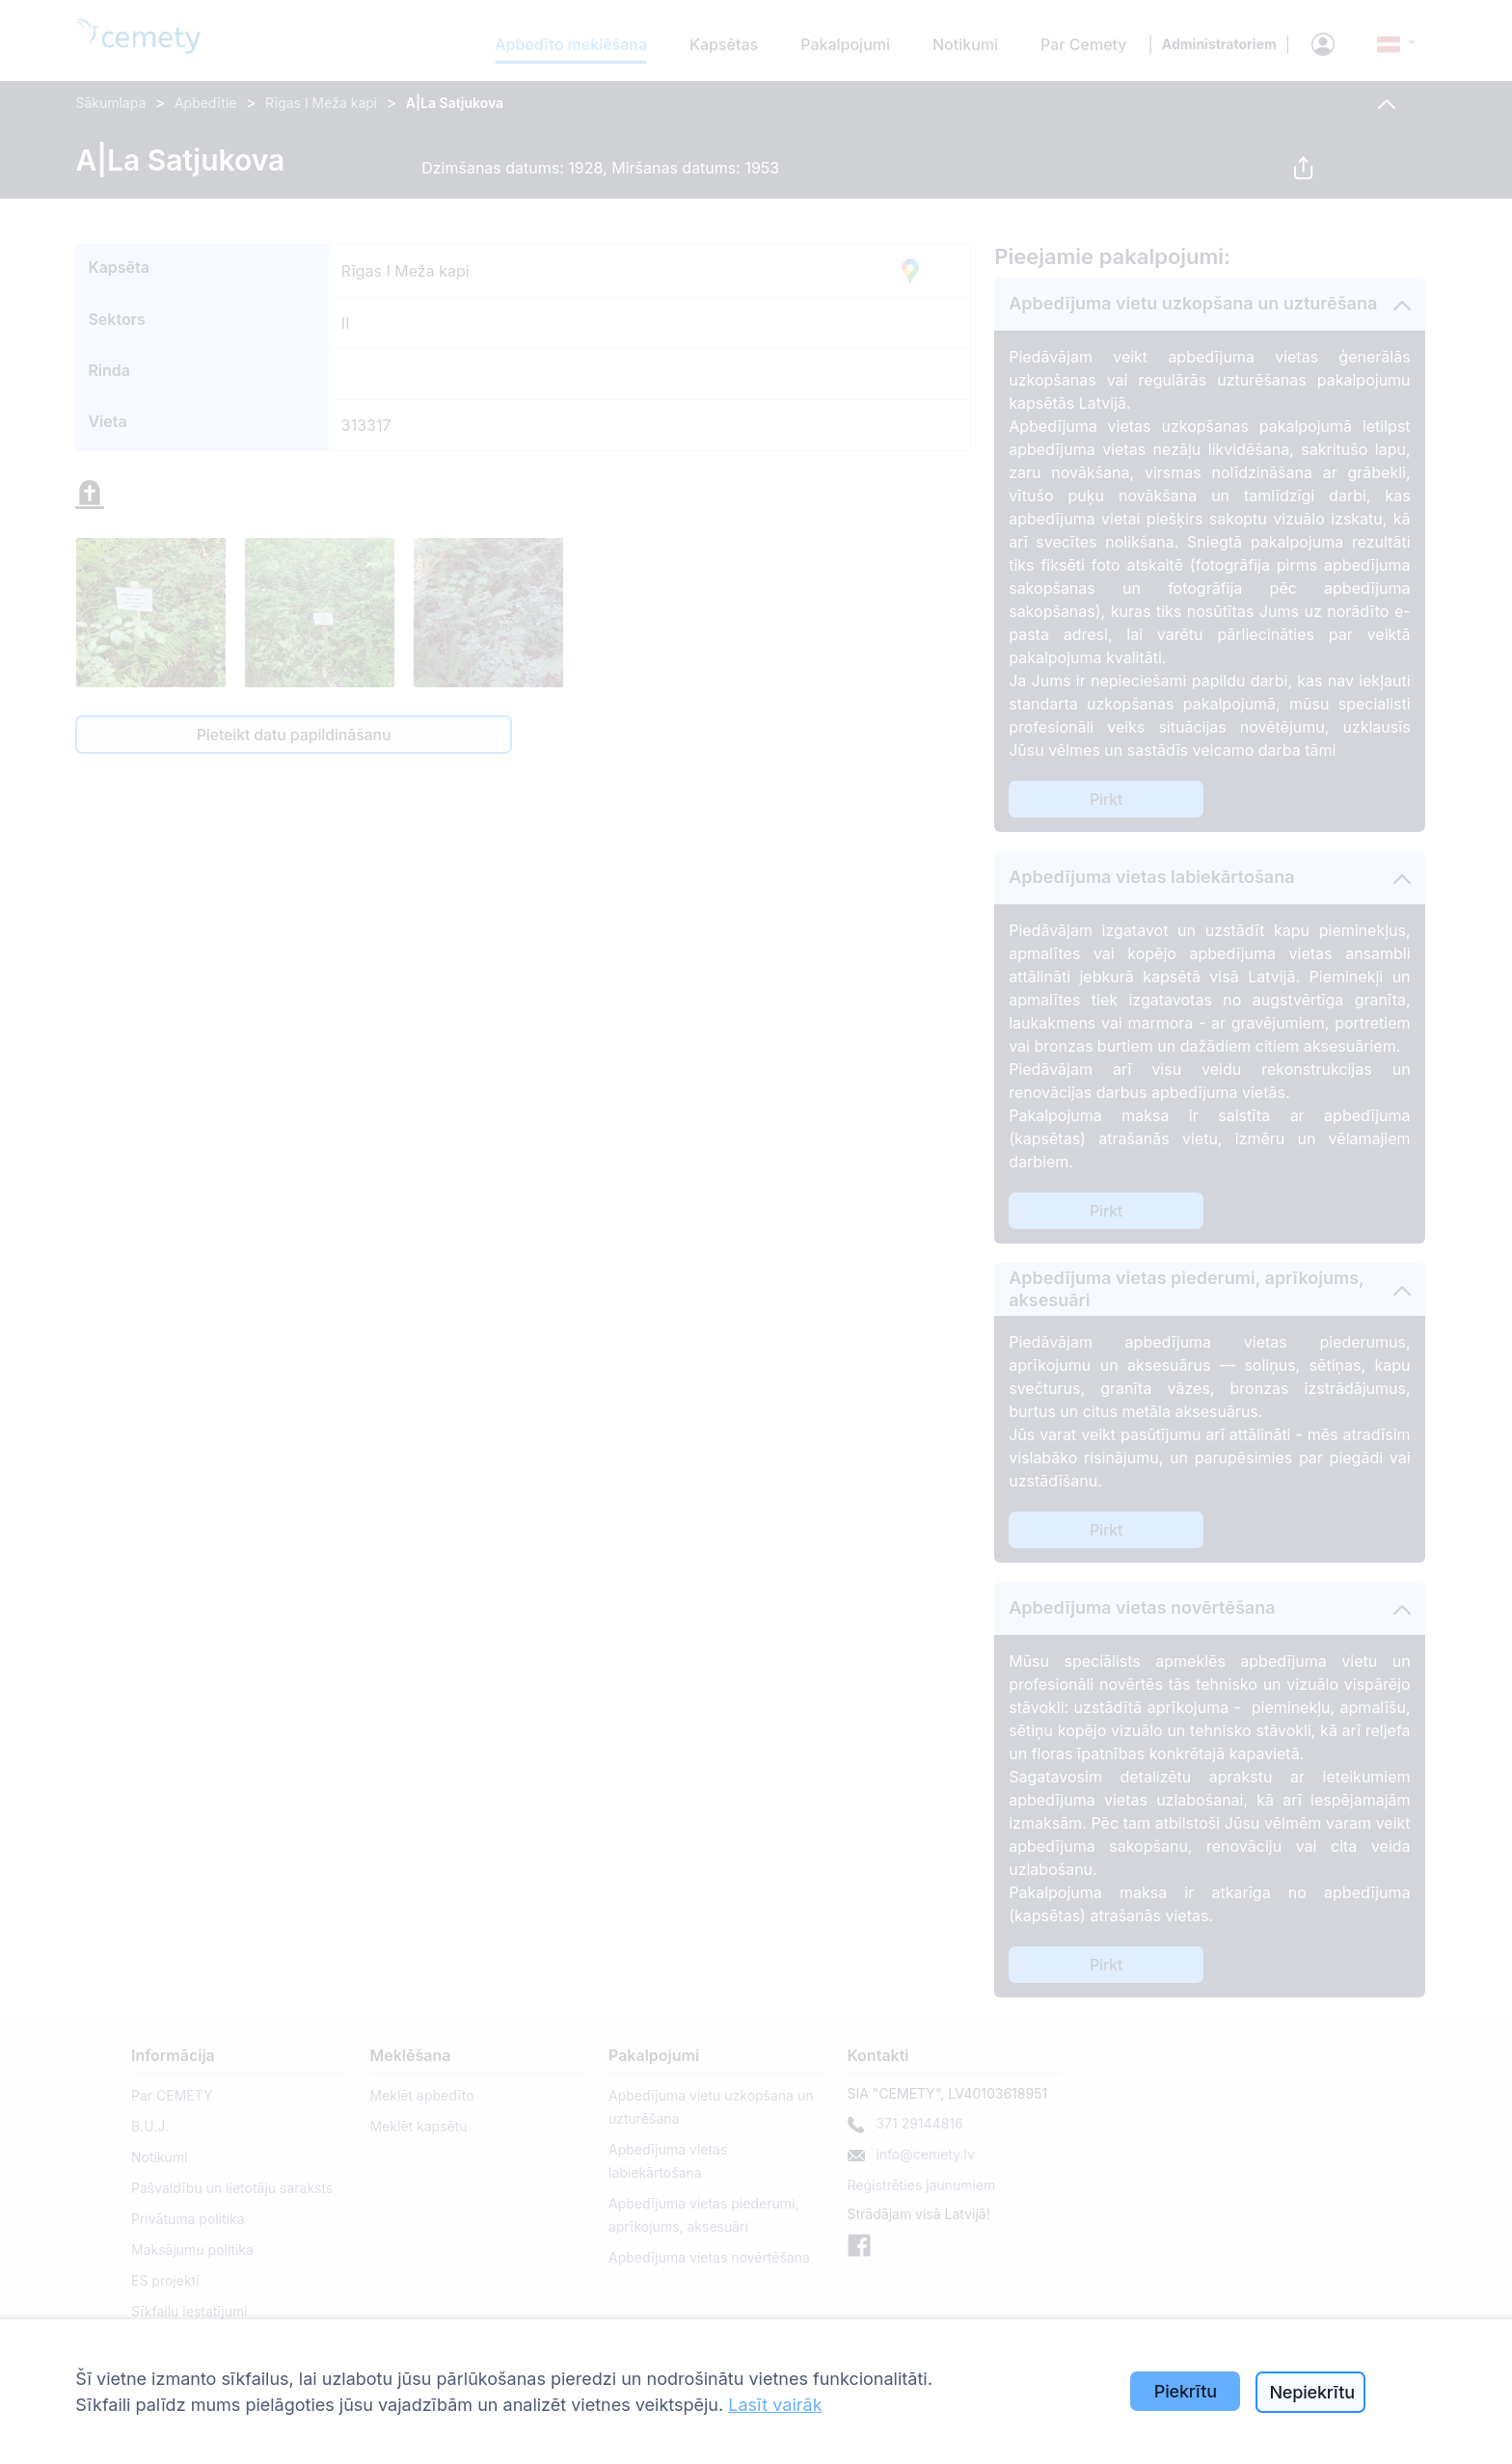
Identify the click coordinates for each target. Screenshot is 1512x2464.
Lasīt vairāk (775, 2405)
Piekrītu (1185, 2391)
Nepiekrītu (1312, 2392)
